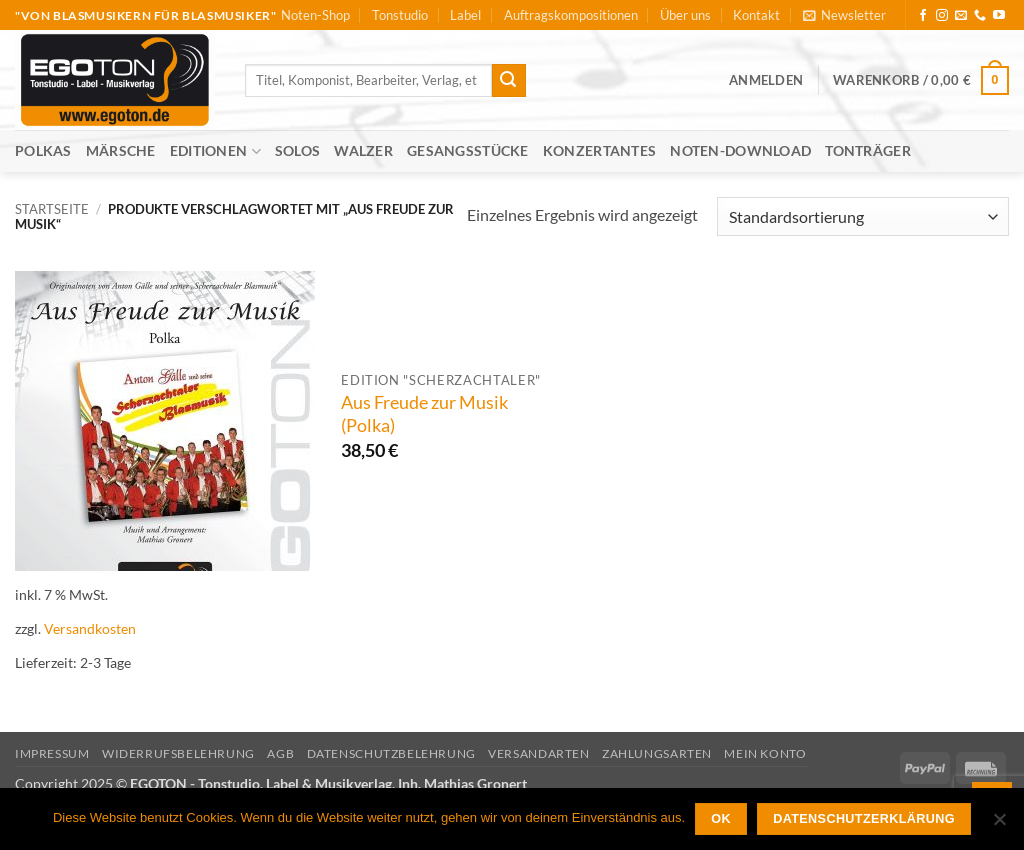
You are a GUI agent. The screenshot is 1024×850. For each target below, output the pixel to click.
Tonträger (868, 150)
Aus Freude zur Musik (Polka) (424, 414)
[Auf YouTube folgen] (999, 16)
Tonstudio (400, 15)
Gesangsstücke (468, 150)
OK (721, 819)
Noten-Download (740, 150)
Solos (297, 150)
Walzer (363, 150)
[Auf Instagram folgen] (942, 16)
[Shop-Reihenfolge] (863, 216)
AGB (280, 753)
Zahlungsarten (657, 753)
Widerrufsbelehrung (178, 753)
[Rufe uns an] (980, 16)
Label (465, 15)
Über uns (685, 15)
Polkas (43, 150)
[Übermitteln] (509, 81)
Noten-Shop (315, 15)
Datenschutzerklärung (864, 819)
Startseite (52, 209)
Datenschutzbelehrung (391, 753)
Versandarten (538, 753)
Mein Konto (765, 753)
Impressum (52, 753)
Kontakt (756, 15)
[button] (844, 15)
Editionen (215, 151)
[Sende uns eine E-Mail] (961, 16)
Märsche (121, 150)
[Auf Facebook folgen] (923, 16)
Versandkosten (90, 628)
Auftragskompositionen (571, 15)
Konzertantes (599, 150)
